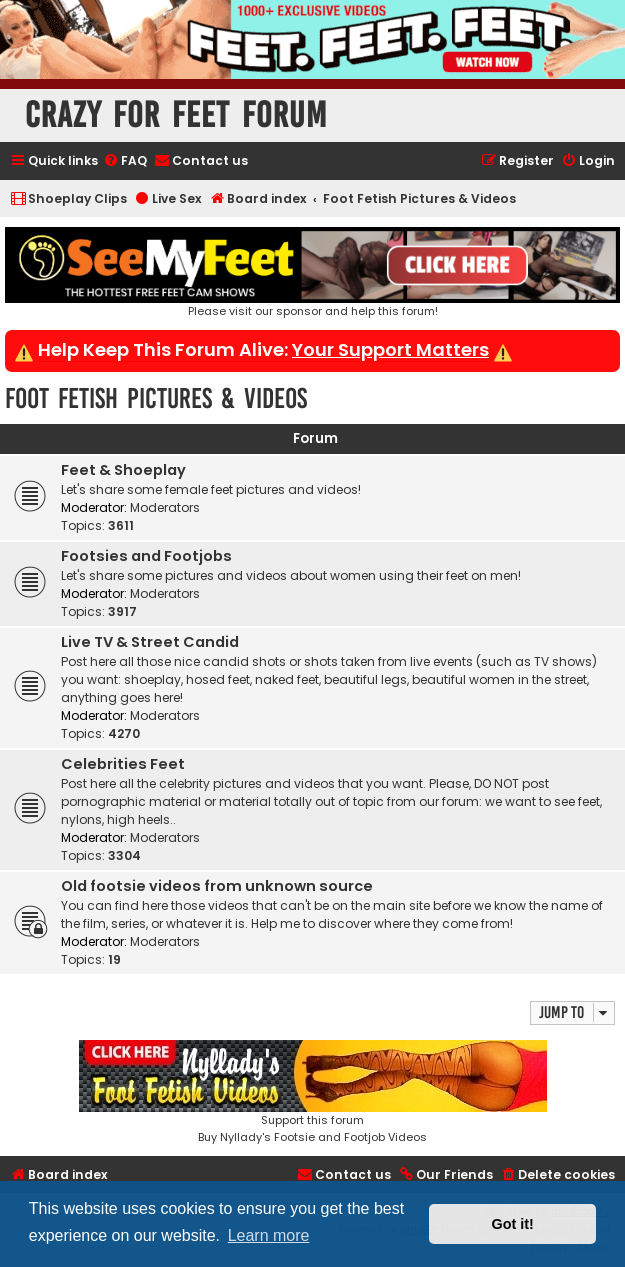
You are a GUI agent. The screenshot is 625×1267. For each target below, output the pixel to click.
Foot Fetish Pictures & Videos (156, 398)
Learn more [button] (269, 1235)
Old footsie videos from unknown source (217, 886)
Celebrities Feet (123, 764)
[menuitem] (125, 161)
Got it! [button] (513, 1224)
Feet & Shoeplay (123, 470)
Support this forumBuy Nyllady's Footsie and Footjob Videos (313, 1092)
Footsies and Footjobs (146, 556)
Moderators (165, 507)
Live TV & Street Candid (150, 642)
